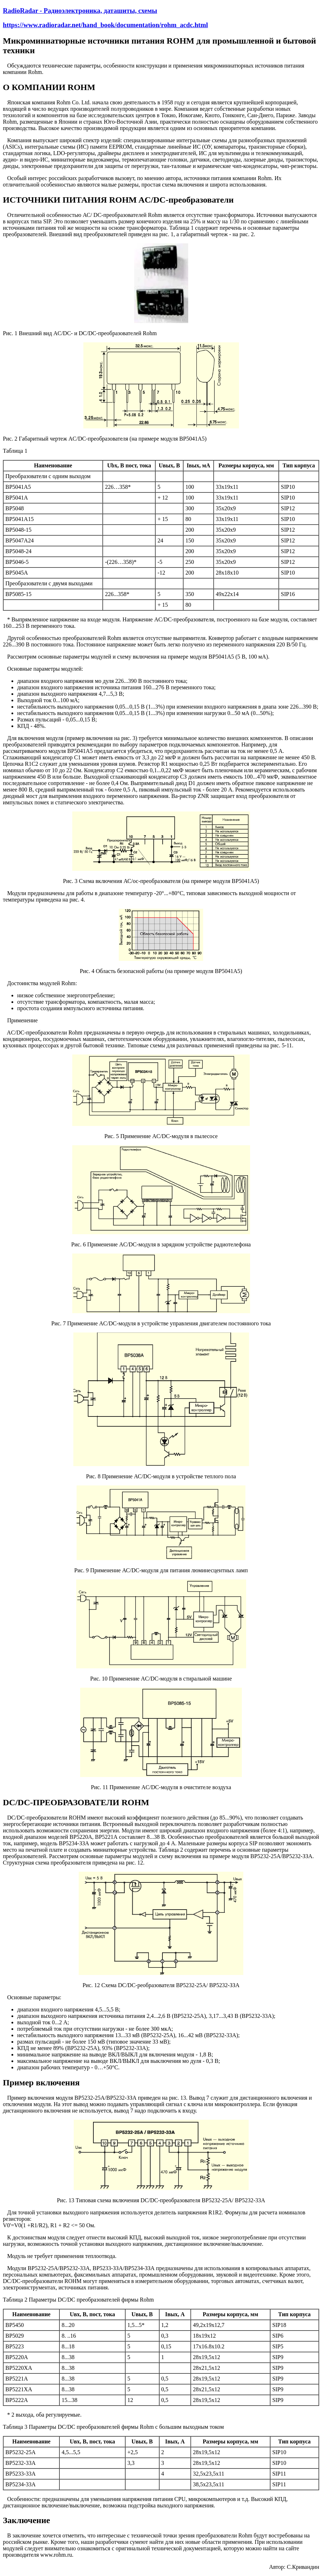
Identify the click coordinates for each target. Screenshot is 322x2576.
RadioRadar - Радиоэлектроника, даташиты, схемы (80, 10)
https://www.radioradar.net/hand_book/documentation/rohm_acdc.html (105, 25)
